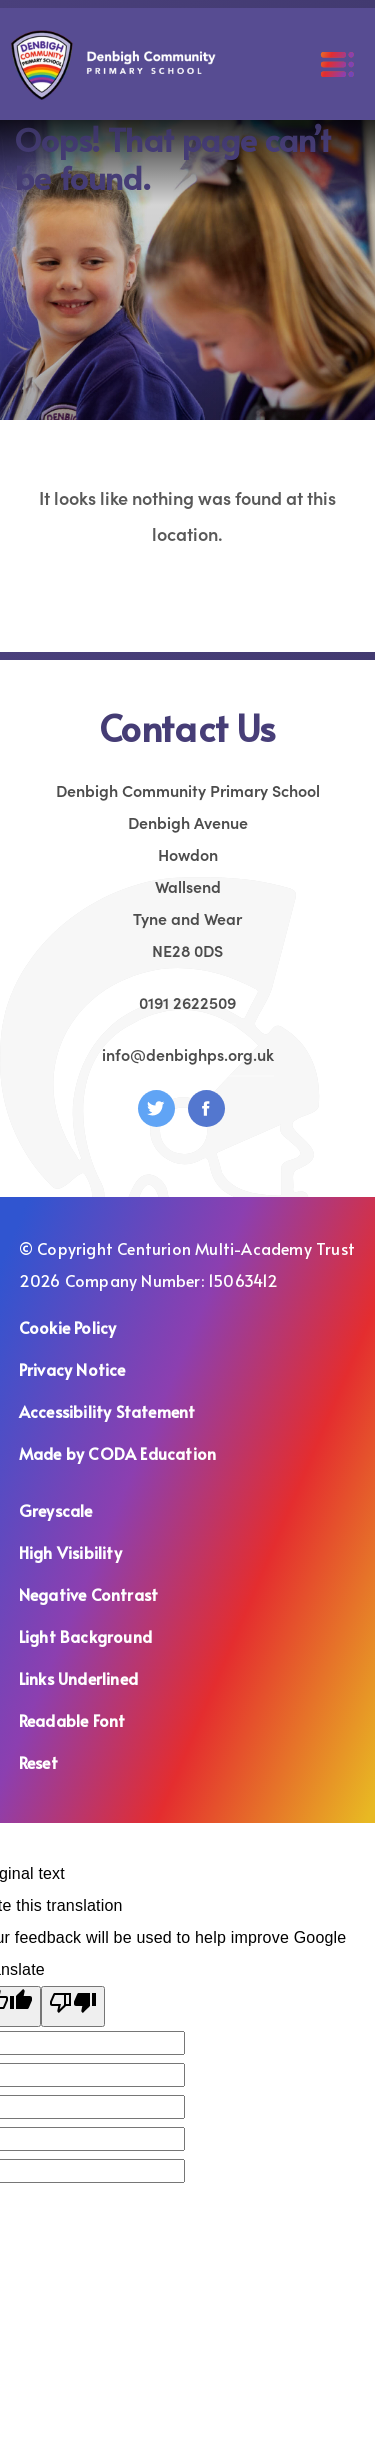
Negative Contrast (88, 1594)
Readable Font (72, 1720)
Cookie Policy (68, 1327)
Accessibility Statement (107, 1411)
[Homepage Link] (113, 93)
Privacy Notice (72, 1369)
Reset (38, 1762)
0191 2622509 (187, 1002)
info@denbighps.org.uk (188, 1054)
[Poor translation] (73, 2006)
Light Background (85, 1636)
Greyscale (56, 1510)
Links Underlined (78, 1678)
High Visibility (70, 1552)
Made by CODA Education (142, 1453)
